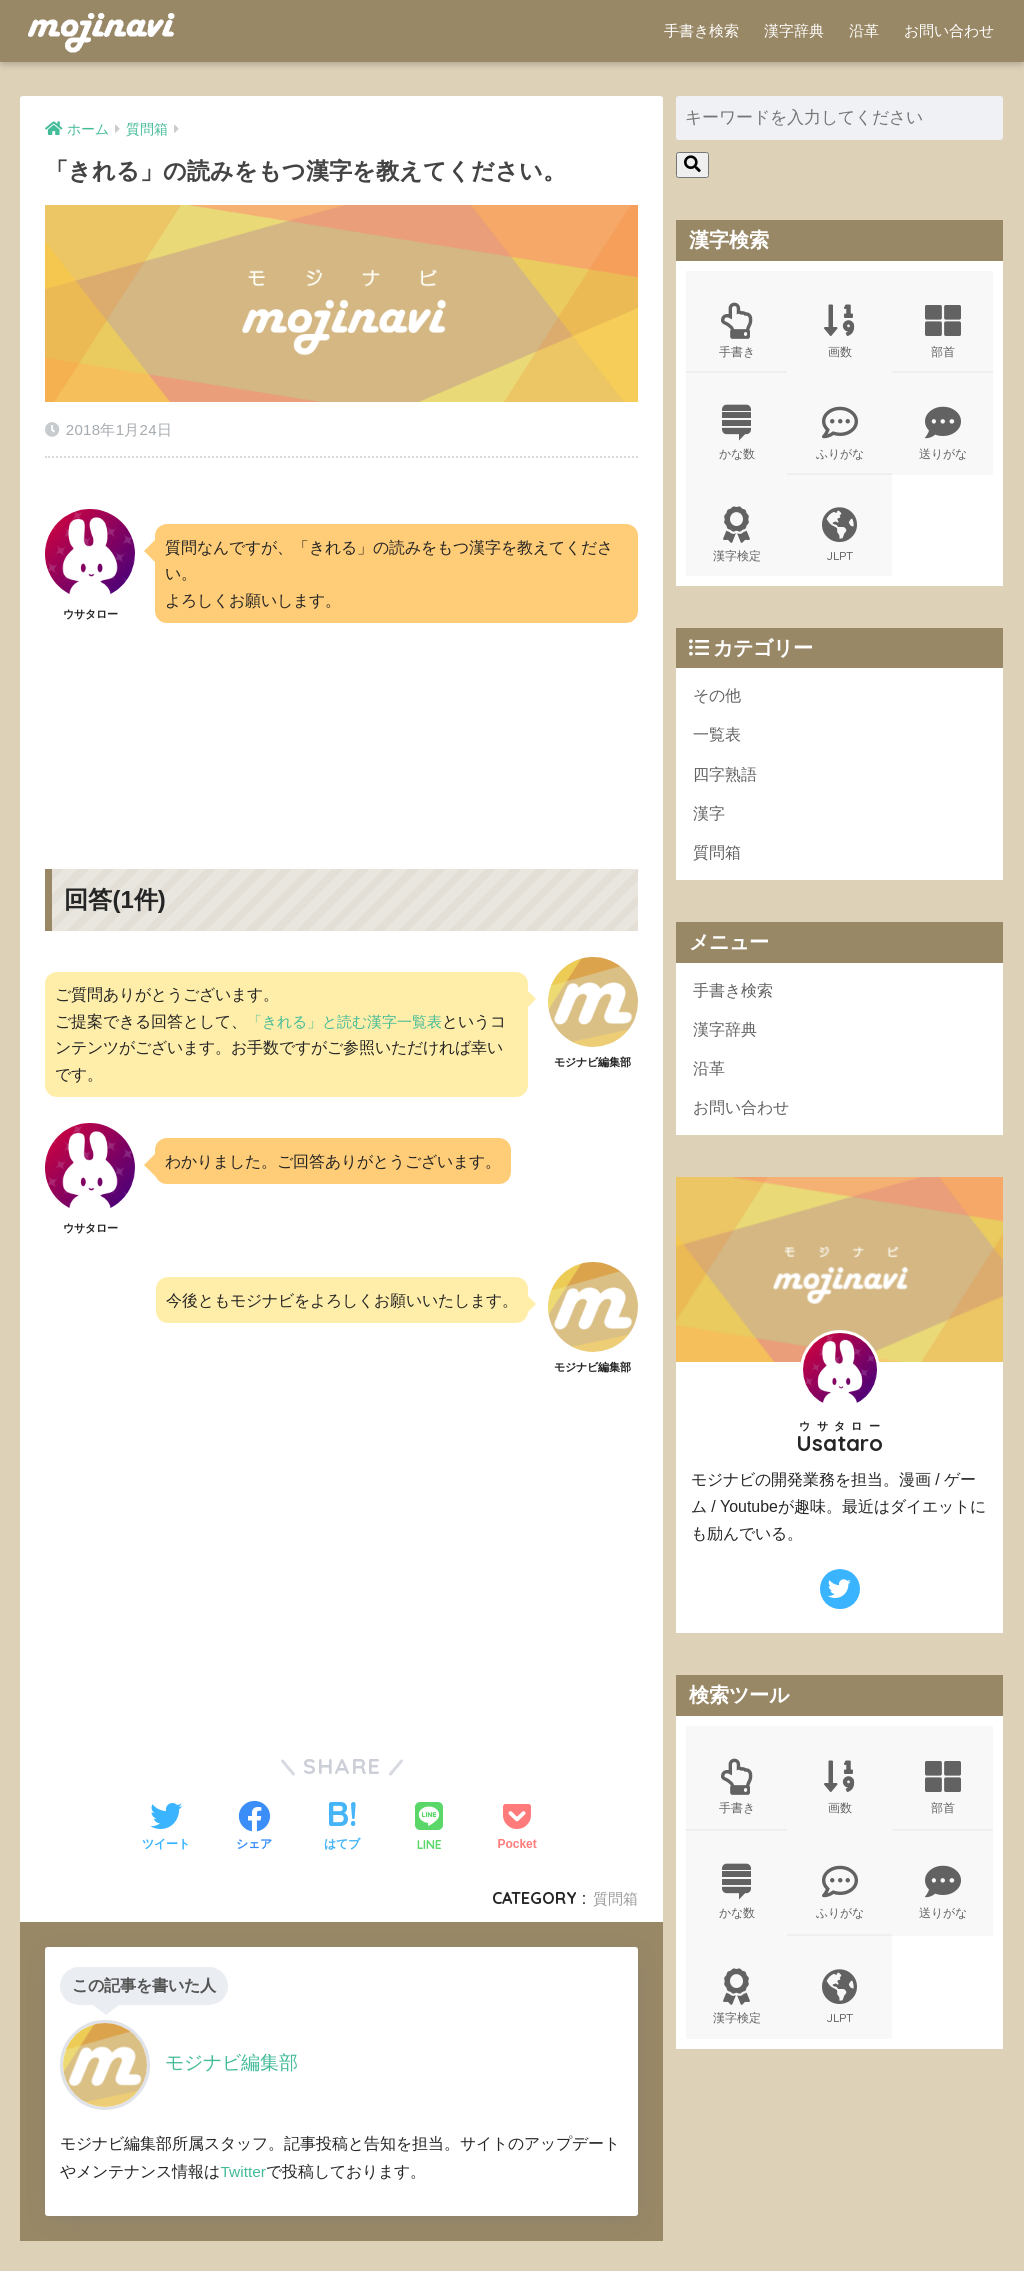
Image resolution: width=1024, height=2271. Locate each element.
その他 (718, 703)
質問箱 (614, 1885)
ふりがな (839, 437)
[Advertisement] (341, 715)
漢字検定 (737, 542)
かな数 (737, 437)
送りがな (943, 437)
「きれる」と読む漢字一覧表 (351, 1007)
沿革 (864, 30)
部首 (943, 332)
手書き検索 (701, 30)
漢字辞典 (794, 30)
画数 (839, 332)
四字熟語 (727, 784)
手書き (737, 332)
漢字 (710, 825)
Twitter (244, 2157)
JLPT (839, 542)
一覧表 (718, 744)
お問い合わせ (949, 30)
